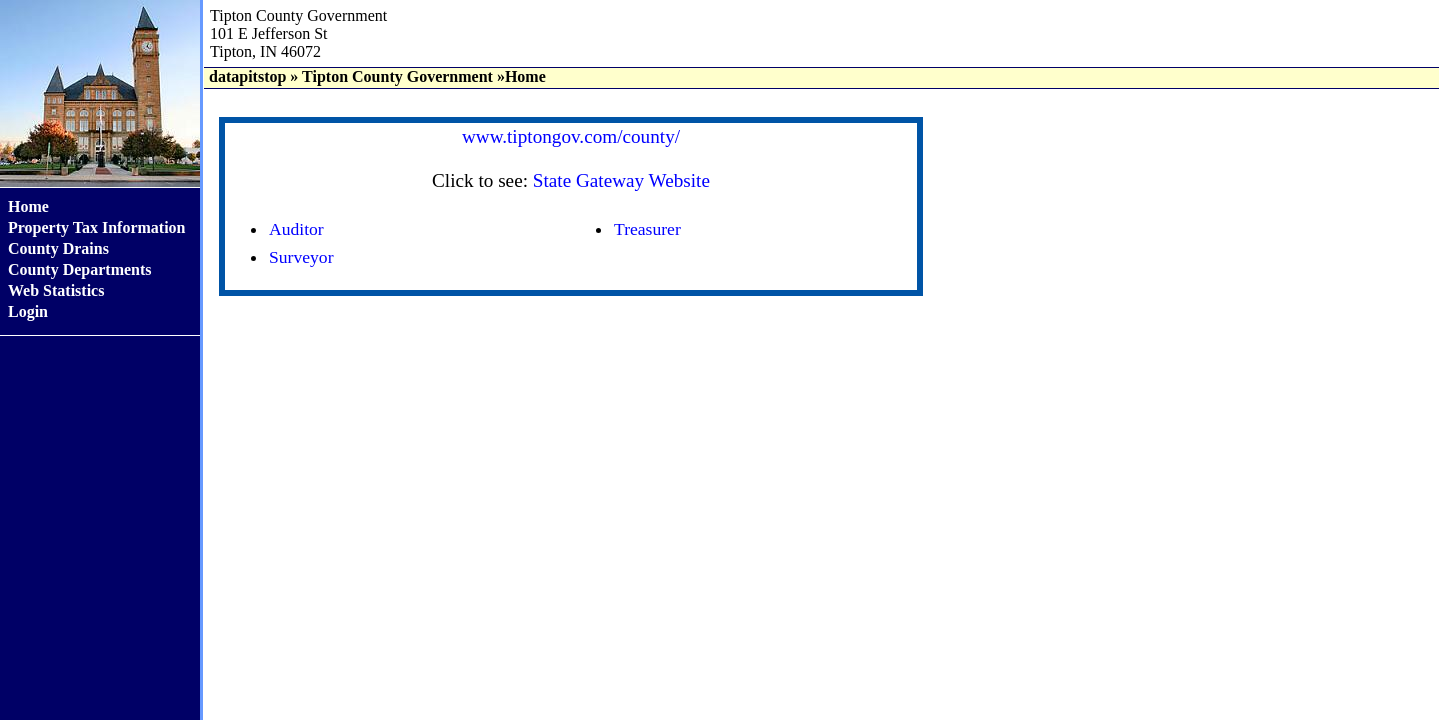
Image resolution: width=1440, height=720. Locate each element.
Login (28, 311)
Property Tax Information (96, 227)
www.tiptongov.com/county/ (571, 136)
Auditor (296, 229)
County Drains (58, 248)
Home (28, 206)
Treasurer (647, 229)
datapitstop (247, 76)
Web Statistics (56, 290)
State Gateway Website (621, 180)
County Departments (80, 269)
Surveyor (301, 257)
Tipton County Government (397, 76)
